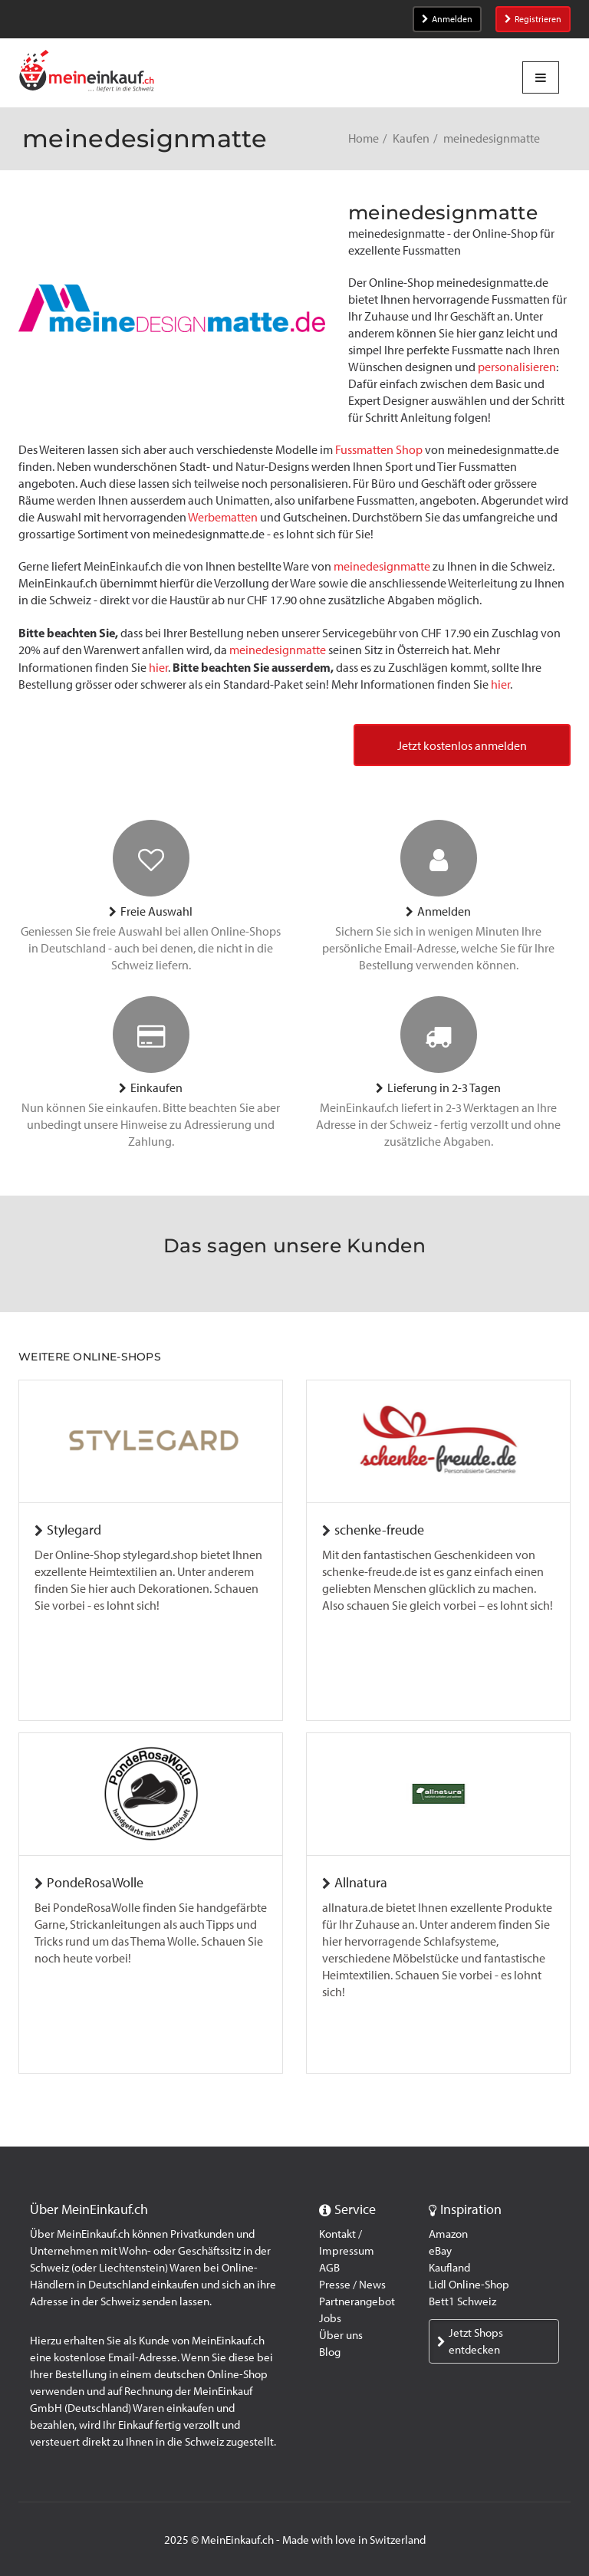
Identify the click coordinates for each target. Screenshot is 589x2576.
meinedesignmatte (382, 566)
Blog (330, 2352)
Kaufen (411, 138)
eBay (440, 2251)
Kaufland (449, 2268)
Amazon (448, 2234)
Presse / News (352, 2284)
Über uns (341, 2335)
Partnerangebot (357, 2301)
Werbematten (223, 517)
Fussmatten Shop (379, 449)
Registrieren (533, 19)
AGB (329, 2268)
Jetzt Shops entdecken (470, 2341)
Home (363, 138)
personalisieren (517, 367)
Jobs (330, 2318)
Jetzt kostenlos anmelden (462, 746)
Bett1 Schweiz (462, 2301)
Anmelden (447, 19)
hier (158, 667)
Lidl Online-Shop (469, 2284)
